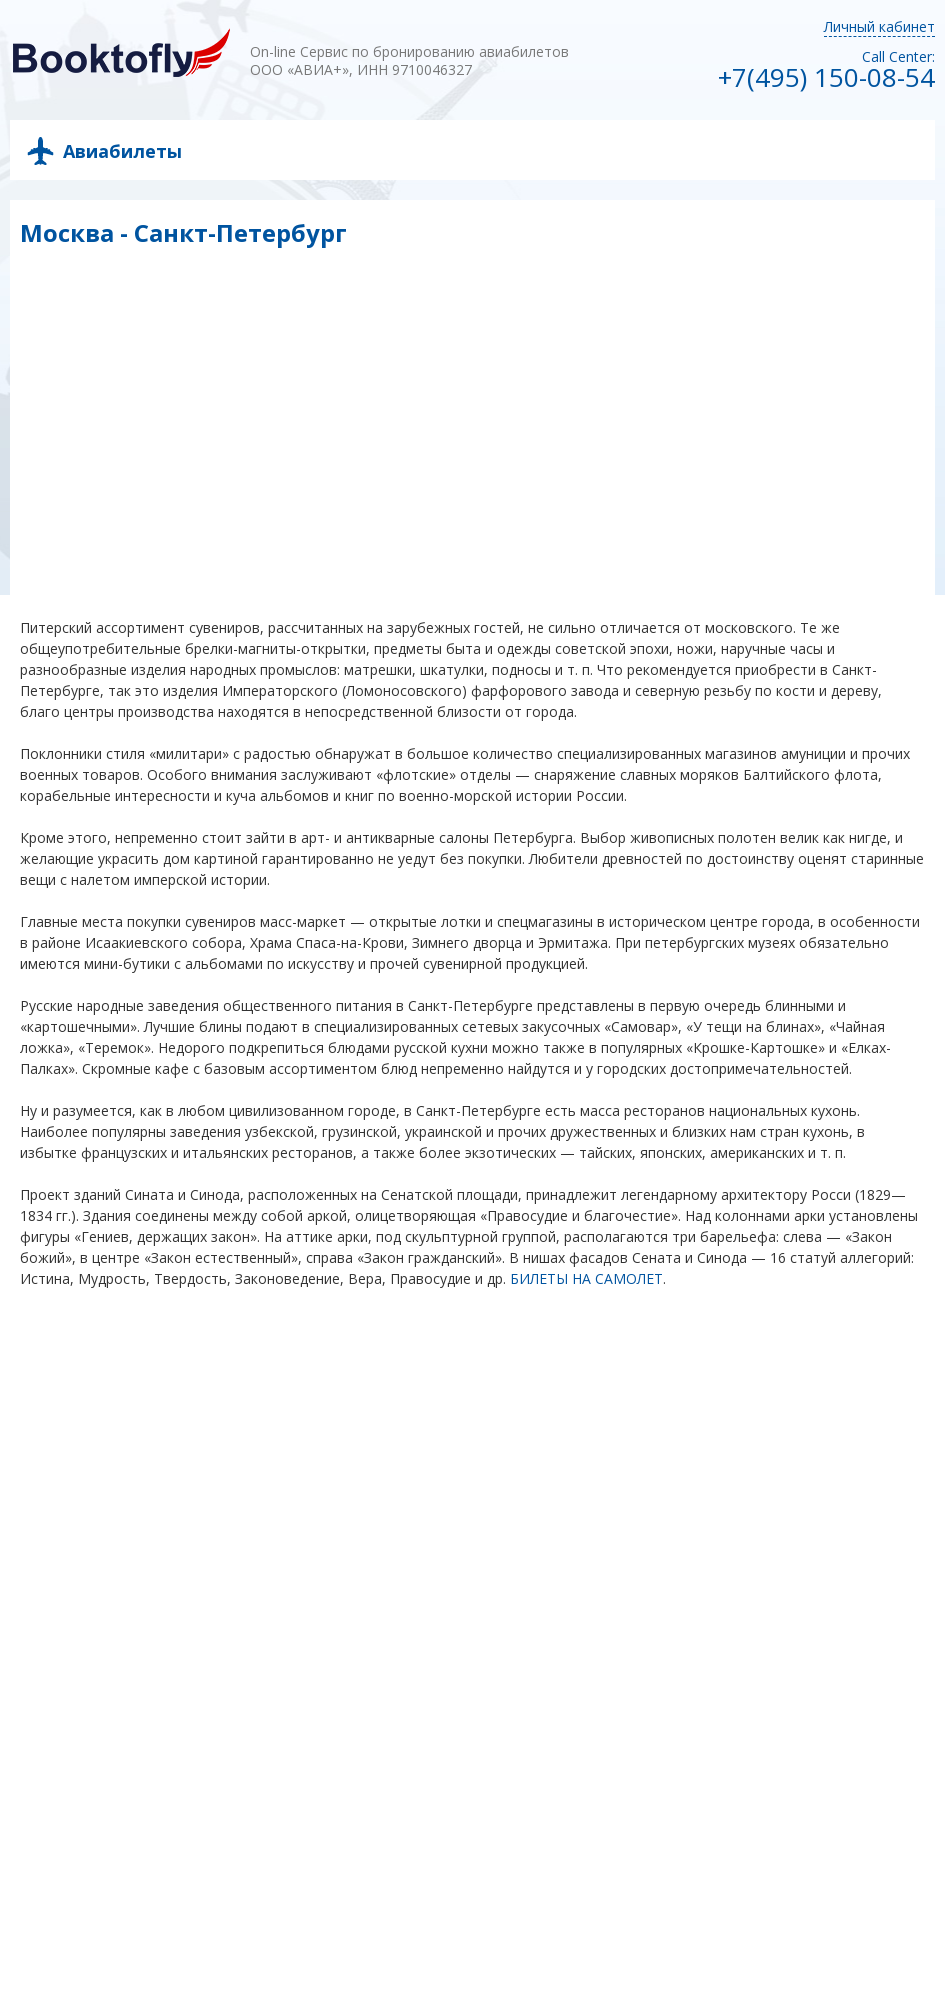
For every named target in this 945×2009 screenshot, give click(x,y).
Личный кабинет (879, 26)
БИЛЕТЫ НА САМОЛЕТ (586, 1278)
